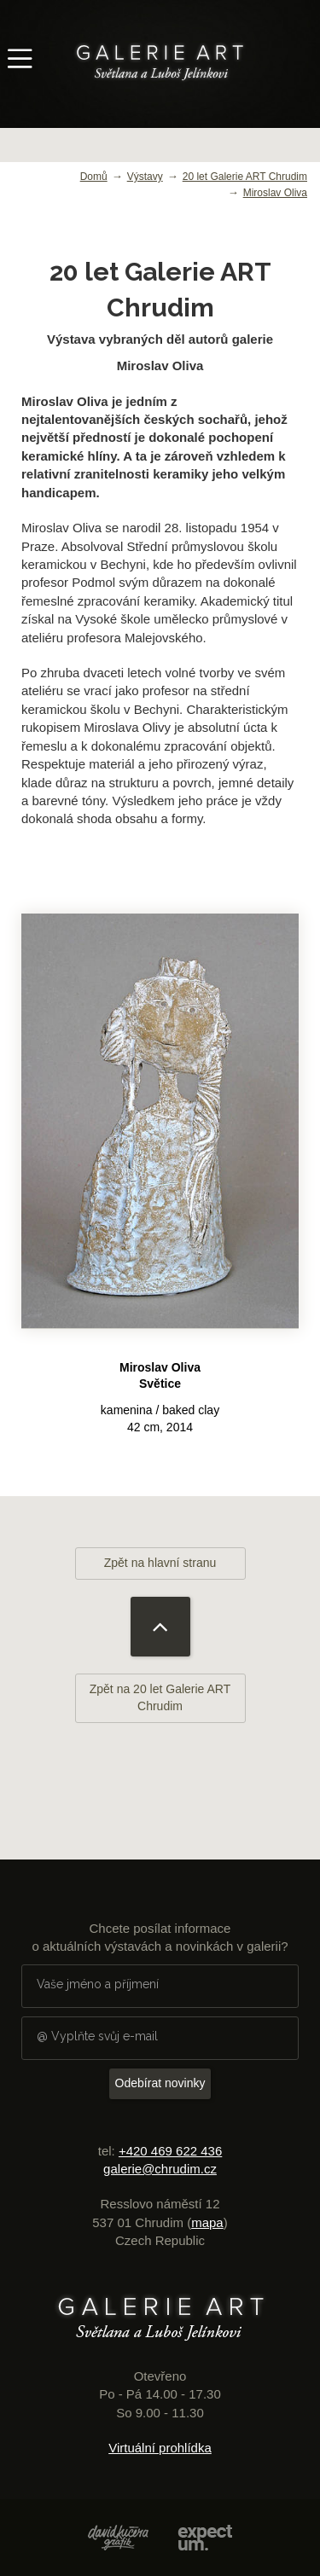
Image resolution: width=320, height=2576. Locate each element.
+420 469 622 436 (170, 2151)
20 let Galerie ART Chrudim (245, 177)
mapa (207, 2222)
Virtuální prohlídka (160, 2447)
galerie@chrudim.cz (160, 2168)
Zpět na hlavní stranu (160, 1562)
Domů (94, 177)
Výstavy (145, 177)
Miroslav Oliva (275, 193)
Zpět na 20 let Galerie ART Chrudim (160, 1697)
